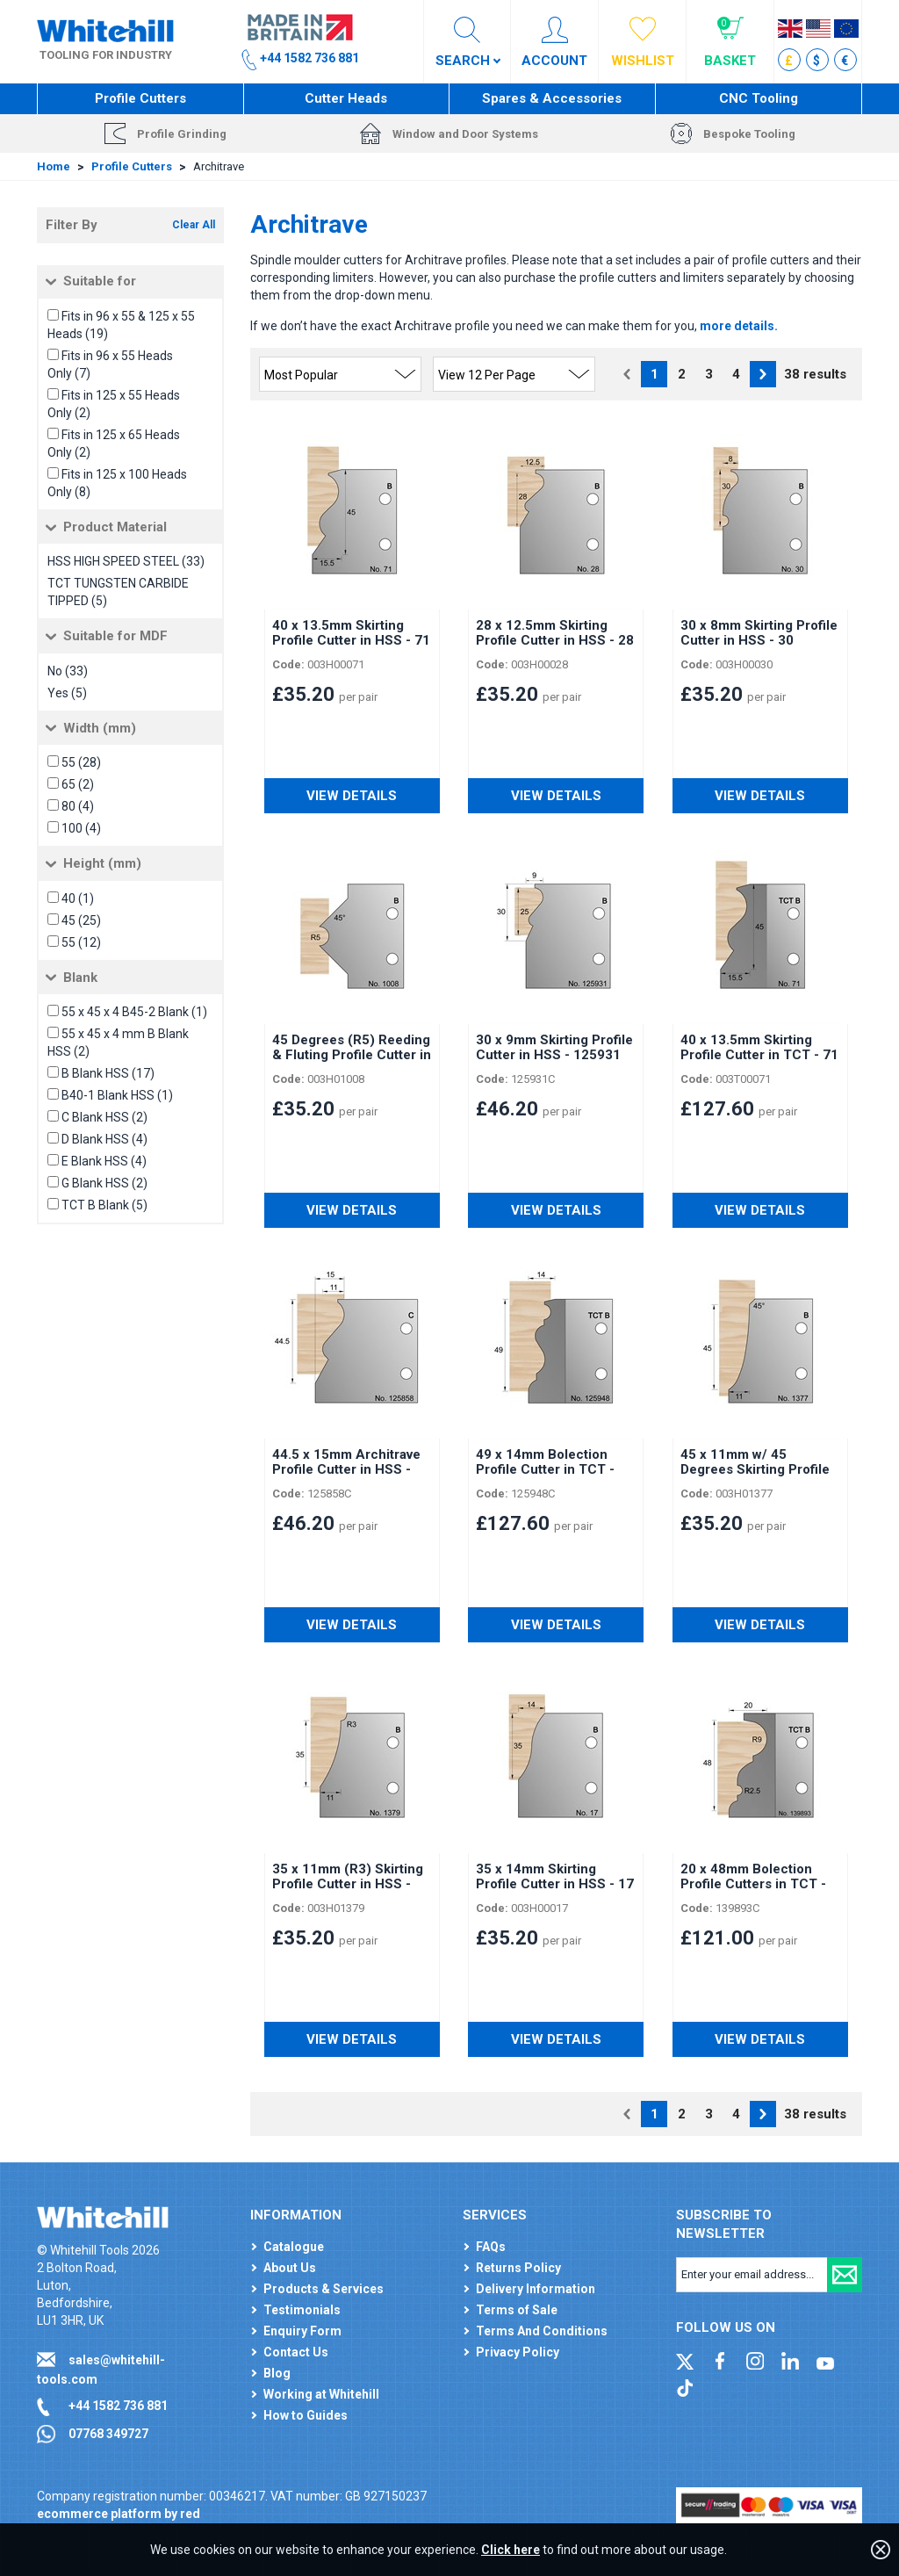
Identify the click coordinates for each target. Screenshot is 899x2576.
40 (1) (77, 898)
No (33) (67, 671)
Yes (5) (67, 693)
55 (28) (81, 762)
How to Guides (305, 2415)
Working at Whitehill (321, 2394)
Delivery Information (535, 2289)
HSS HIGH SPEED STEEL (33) (126, 561)
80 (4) (77, 806)
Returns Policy (518, 2268)
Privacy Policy (517, 2352)
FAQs (491, 2247)
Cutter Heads (346, 98)
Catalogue (293, 2247)
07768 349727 (108, 2434)
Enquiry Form (302, 2331)
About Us (289, 2268)
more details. (739, 326)
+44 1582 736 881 (118, 2406)
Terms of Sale (516, 2310)
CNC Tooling (758, 98)
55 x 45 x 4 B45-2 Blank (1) (134, 1012)
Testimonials (302, 2310)
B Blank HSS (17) (108, 1073)
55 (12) (81, 942)
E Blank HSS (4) (104, 1161)
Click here (510, 2550)
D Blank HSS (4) (104, 1139)
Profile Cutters (140, 98)
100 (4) (81, 828)
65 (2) (77, 784)
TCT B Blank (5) (104, 1205)
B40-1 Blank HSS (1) (117, 1095)
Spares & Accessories (552, 98)
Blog (277, 2373)
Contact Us (295, 2352)
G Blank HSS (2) (104, 1183)
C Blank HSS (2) (104, 1117)
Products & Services (323, 2289)
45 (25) (81, 920)
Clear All (193, 225)
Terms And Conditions (542, 2331)
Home (53, 166)
